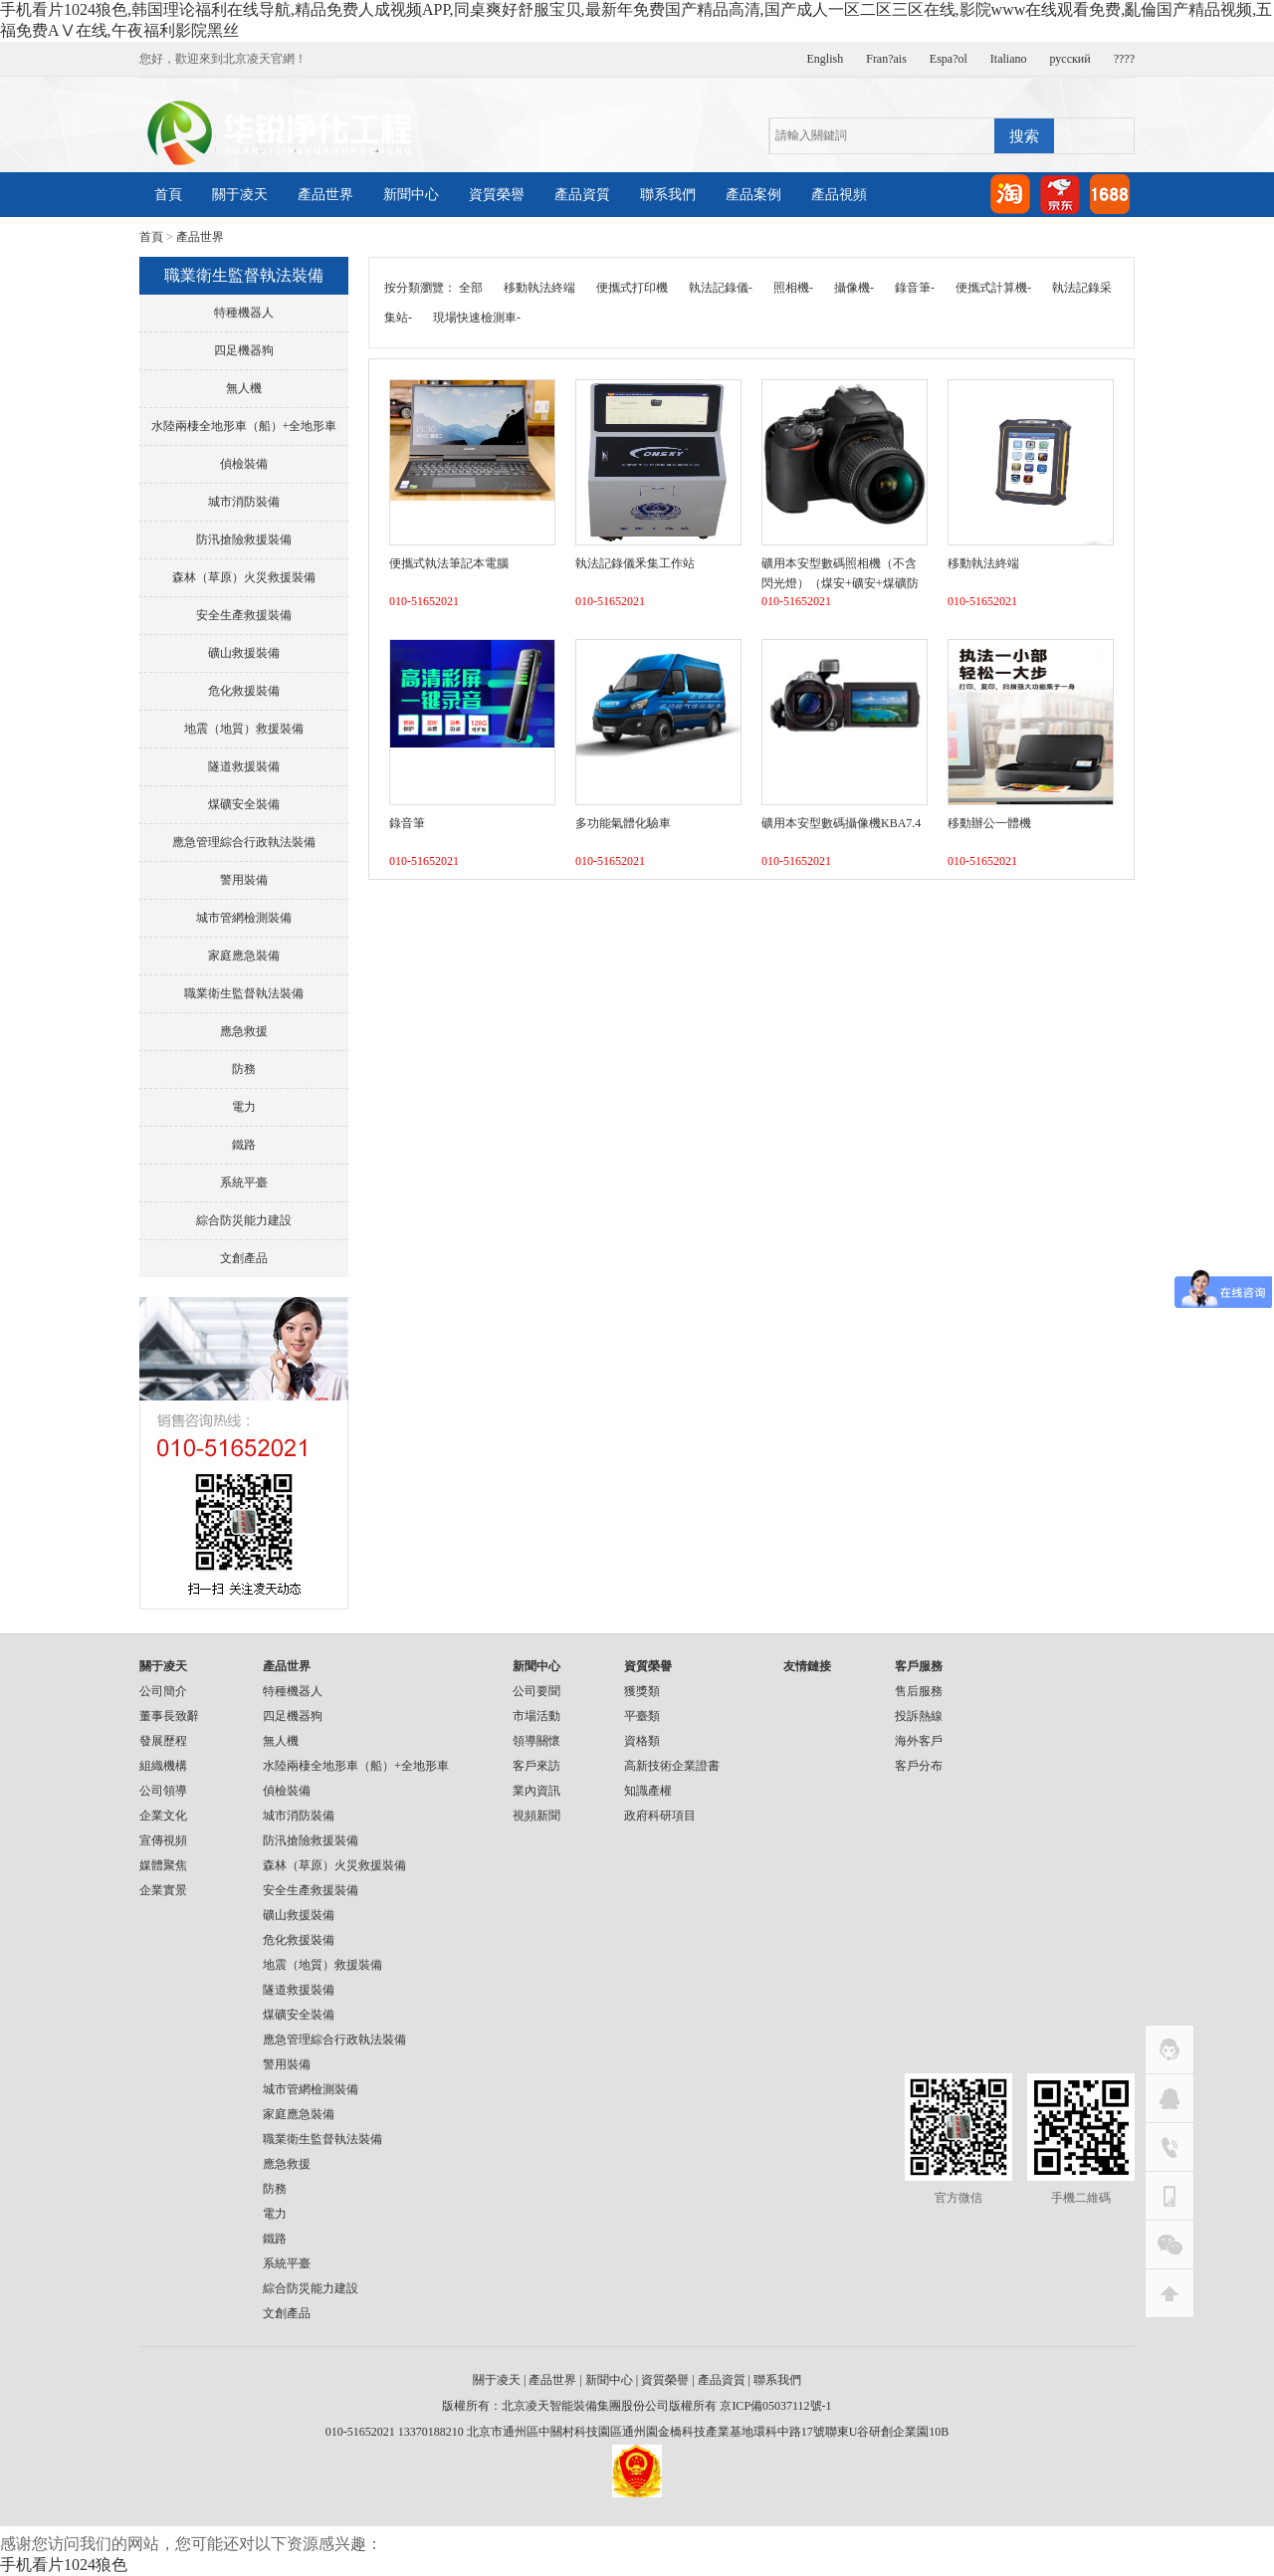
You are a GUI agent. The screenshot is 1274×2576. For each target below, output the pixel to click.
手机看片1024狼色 (63, 2564)
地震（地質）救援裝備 (244, 729)
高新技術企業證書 (672, 1766)
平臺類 (642, 1716)
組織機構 (163, 1766)
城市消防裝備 (244, 502)
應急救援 (244, 1031)
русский (1070, 59)
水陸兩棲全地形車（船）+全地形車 (244, 426)
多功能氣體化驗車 (623, 823)
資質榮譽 (497, 194)
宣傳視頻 (163, 1840)
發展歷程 (163, 1741)
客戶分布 (919, 1766)
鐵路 (244, 1145)
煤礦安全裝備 (244, 804)
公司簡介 (163, 1691)
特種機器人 (244, 313)
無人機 (244, 388)
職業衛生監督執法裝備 (244, 993)
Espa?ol (948, 59)
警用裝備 (244, 880)
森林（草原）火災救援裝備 (244, 577)
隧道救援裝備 (244, 766)
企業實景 (163, 1890)
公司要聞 (536, 1691)
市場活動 (536, 1716)
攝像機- (854, 288)
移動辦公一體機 (989, 823)
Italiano (1008, 59)
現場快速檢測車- (477, 317)
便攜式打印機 (632, 288)
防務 (244, 1069)
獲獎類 (642, 1691)
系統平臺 (244, 1182)
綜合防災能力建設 (244, 1220)
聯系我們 (668, 194)
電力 (244, 1107)
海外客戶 (919, 1741)
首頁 (168, 194)
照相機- (793, 288)
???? (1124, 59)
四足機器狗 (244, 350)
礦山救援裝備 (244, 653)
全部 (471, 288)
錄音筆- (915, 288)
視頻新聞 (536, 1816)
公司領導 (163, 1791)
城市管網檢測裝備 (244, 918)
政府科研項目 (660, 1816)
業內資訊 (536, 1791)
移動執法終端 (539, 288)
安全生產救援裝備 (244, 615)
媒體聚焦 (163, 1865)
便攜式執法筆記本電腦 (449, 563)
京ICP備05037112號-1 (775, 2406)
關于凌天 (240, 194)
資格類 (642, 1741)
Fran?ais (886, 59)
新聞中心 (411, 194)
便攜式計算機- (993, 288)
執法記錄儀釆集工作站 (635, 563)
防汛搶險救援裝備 (244, 539)
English (825, 59)
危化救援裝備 (244, 691)
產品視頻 (839, 194)
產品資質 (582, 194)
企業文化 (163, 1816)
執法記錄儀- (720, 288)
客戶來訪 (536, 1766)
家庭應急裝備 (244, 956)
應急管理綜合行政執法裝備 (244, 842)
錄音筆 (407, 823)
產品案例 (753, 194)
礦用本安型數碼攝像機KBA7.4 (841, 823)
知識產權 (648, 1791)
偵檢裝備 (244, 464)
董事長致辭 (169, 1716)
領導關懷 (536, 1741)
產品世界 (325, 194)
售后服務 (919, 1691)
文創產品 (244, 1258)
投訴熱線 (919, 1716)
